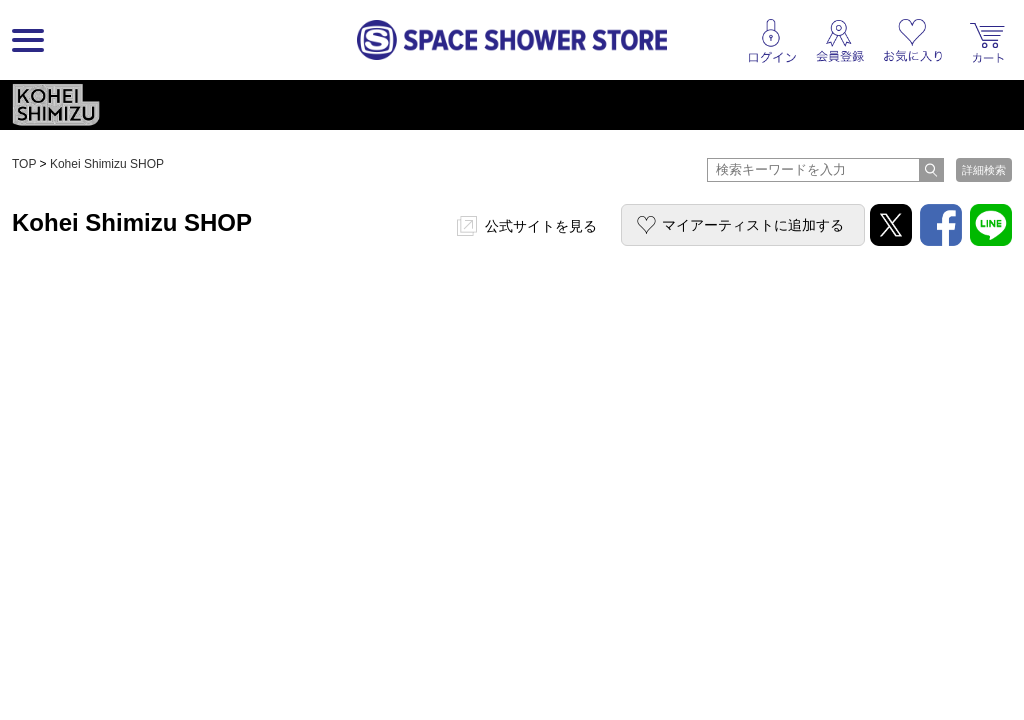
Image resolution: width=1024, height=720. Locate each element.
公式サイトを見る (541, 226)
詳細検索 (984, 170)
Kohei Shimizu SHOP (107, 164)
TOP (24, 164)
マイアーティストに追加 (753, 225)
